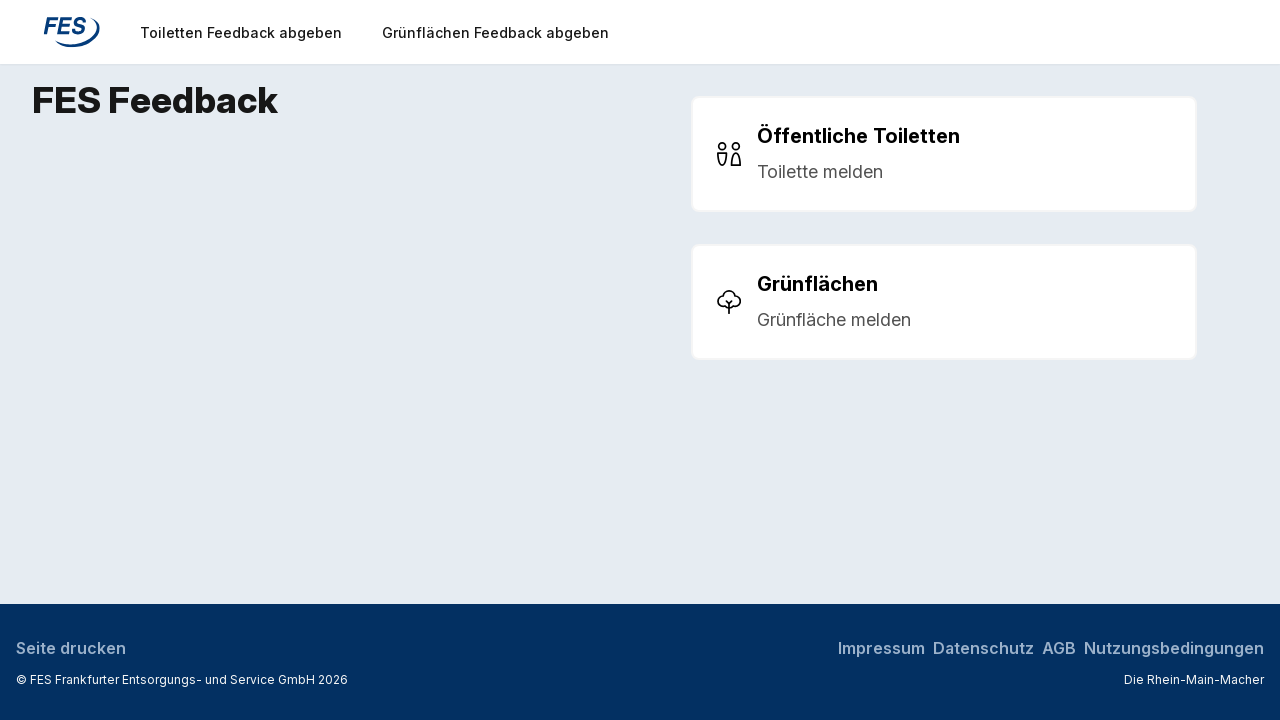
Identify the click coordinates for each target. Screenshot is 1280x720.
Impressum (881, 648)
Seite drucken (71, 648)
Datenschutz (983, 648)
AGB (1059, 648)
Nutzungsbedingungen (1174, 648)
